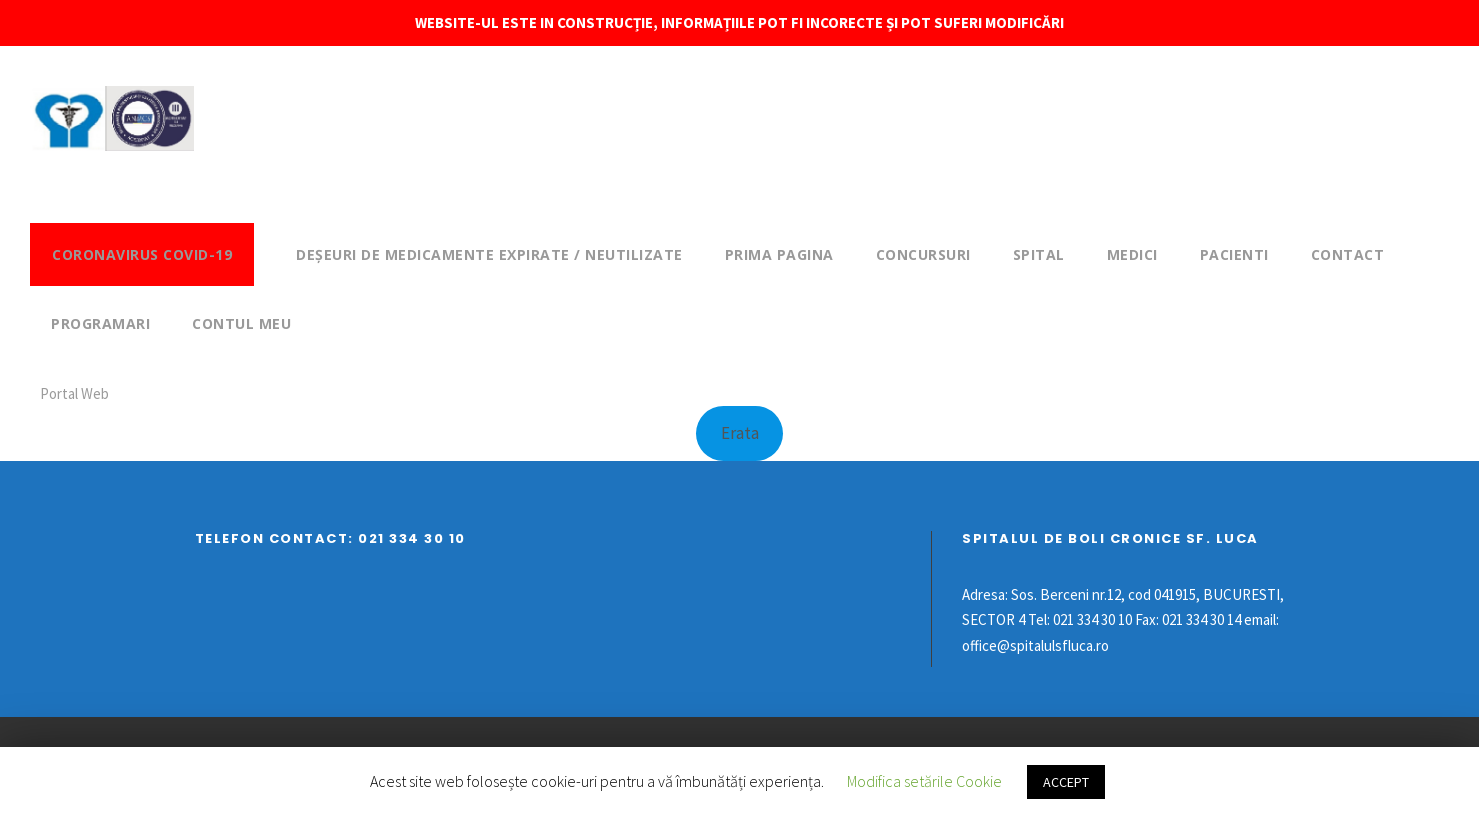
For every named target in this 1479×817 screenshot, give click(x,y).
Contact (1348, 254)
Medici (1132, 254)
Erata (740, 433)
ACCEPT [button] (1066, 782)
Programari (100, 323)
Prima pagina (779, 254)
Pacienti (1234, 254)
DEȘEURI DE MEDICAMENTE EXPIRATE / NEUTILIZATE (489, 254)
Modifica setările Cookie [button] (924, 781)
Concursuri (923, 254)
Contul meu (241, 323)
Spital (1039, 254)
